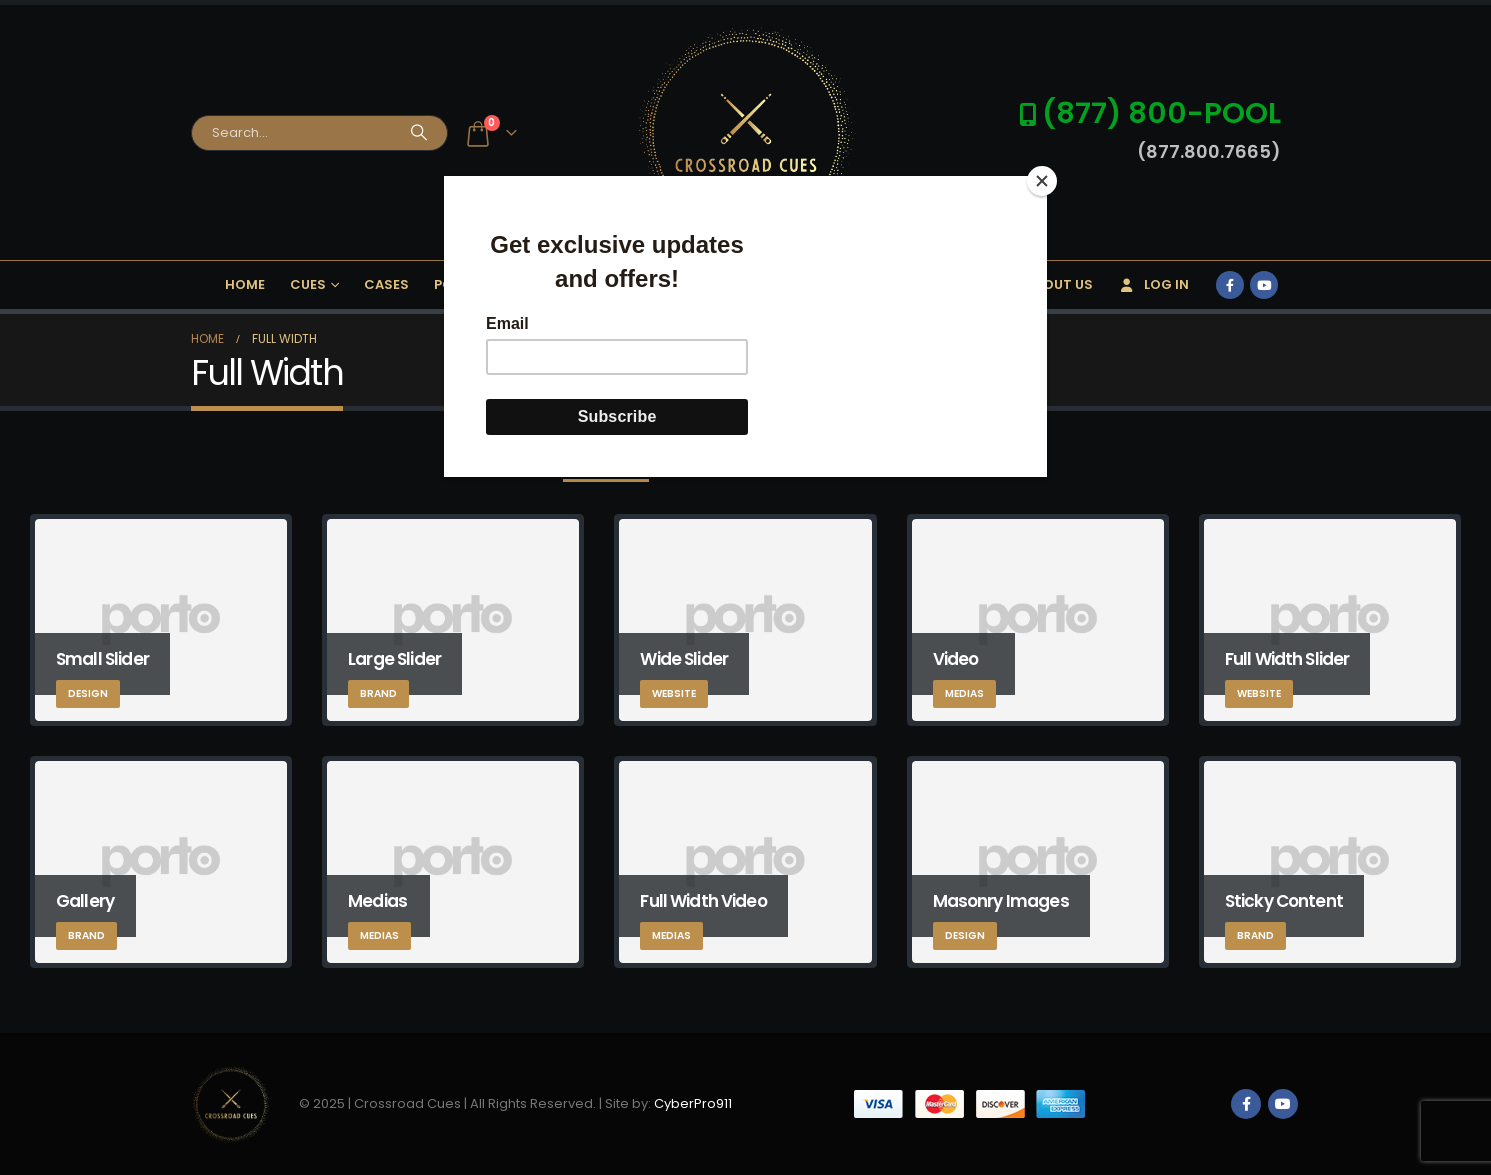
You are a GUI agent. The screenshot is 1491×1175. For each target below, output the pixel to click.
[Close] (1042, 181)
